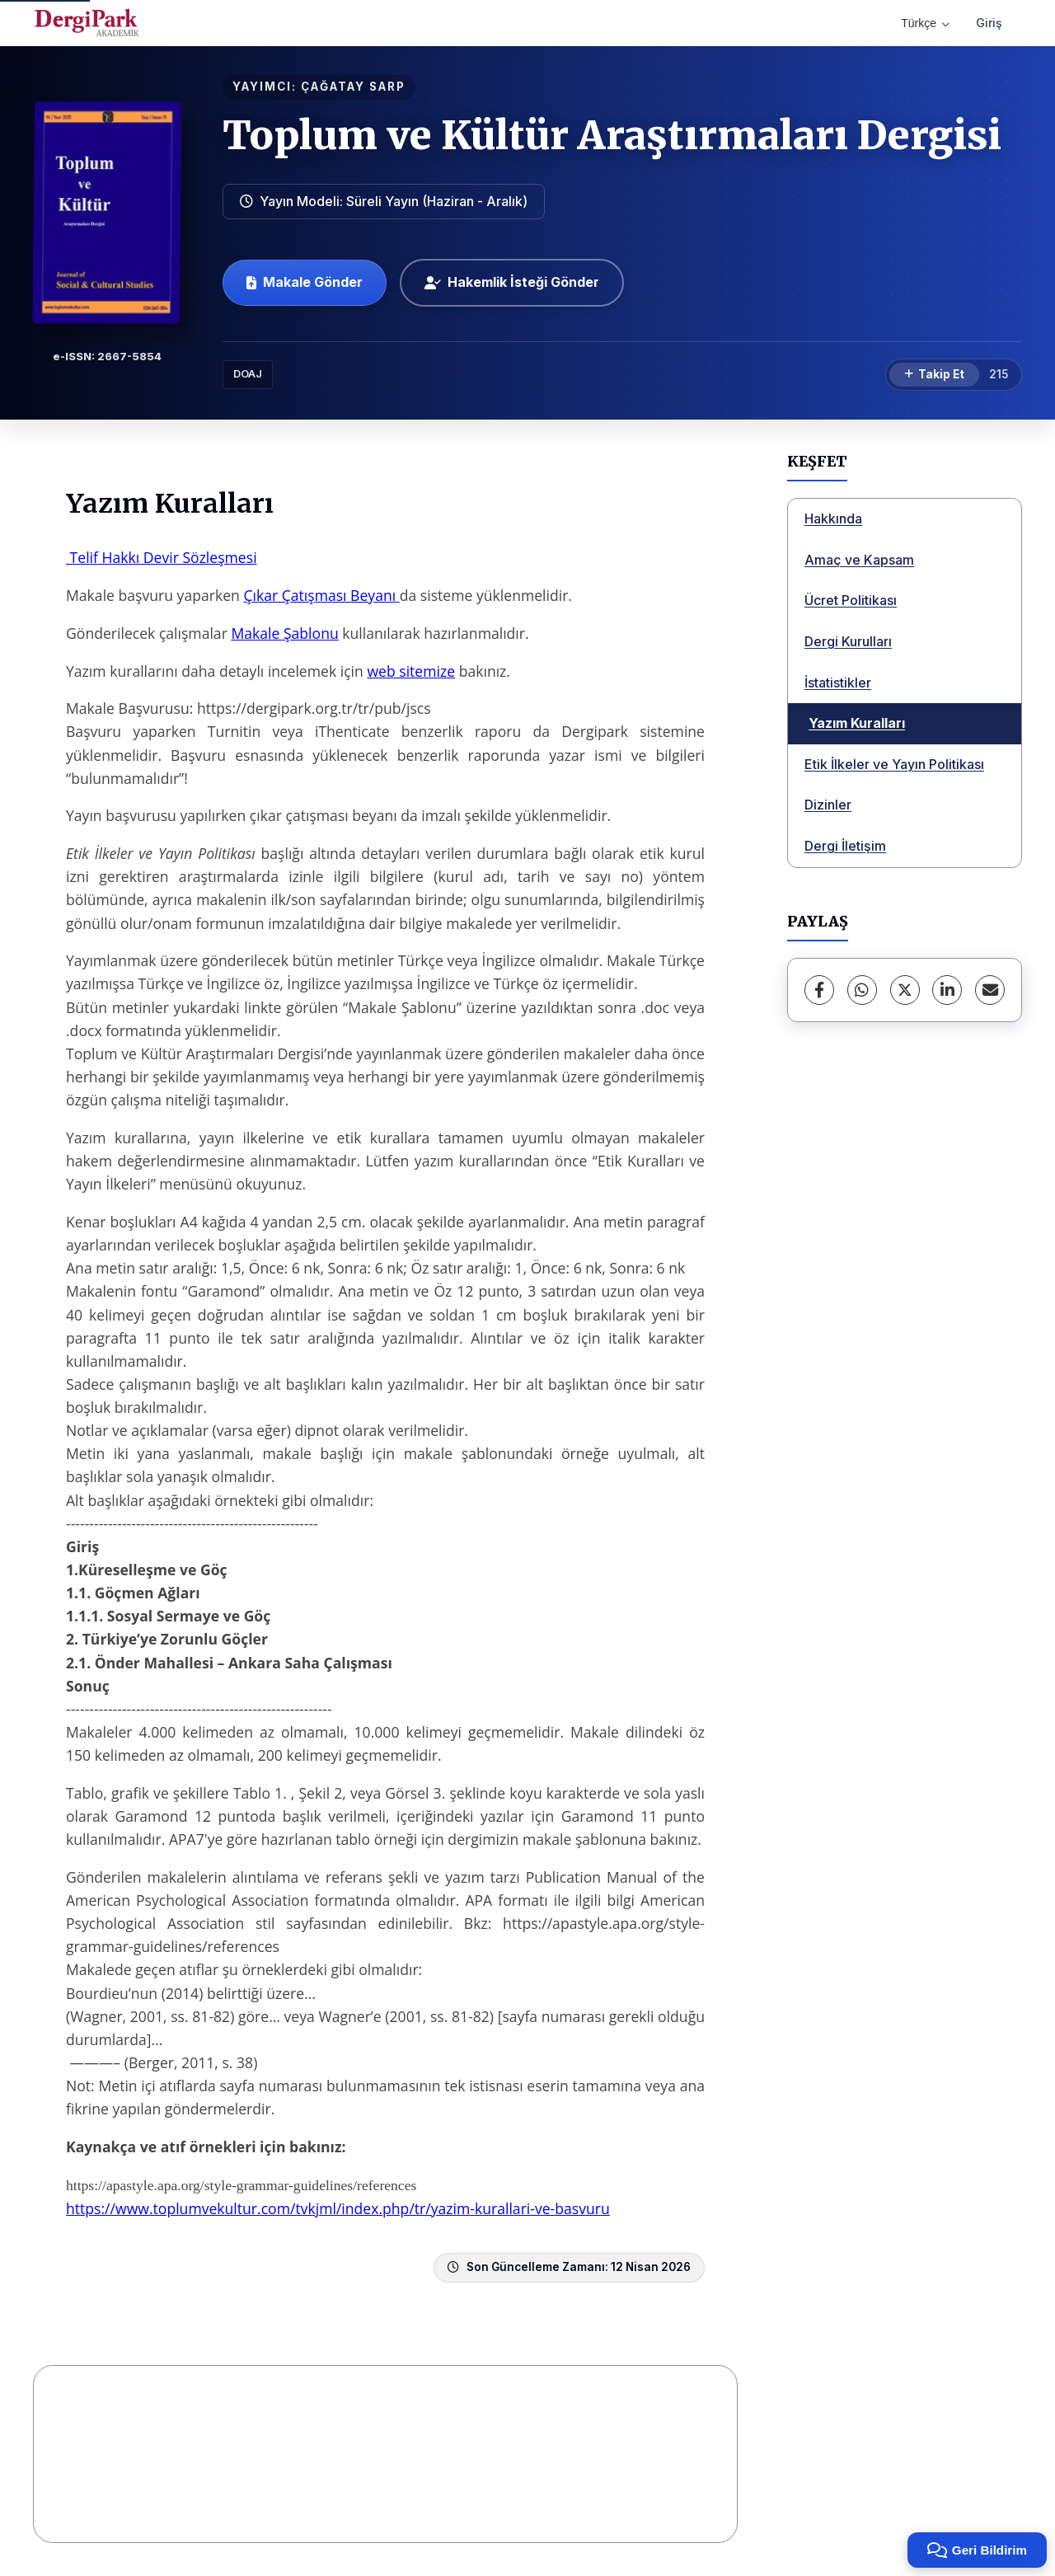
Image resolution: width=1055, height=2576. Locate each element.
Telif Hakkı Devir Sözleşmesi (161, 557)
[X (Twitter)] (905, 990)
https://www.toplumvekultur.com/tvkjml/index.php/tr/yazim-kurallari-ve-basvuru (338, 2208)
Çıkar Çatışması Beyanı (321, 595)
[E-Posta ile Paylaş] (990, 990)
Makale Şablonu (284, 633)
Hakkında (833, 518)
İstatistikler (837, 682)
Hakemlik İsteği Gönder (511, 282)
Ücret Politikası (850, 600)
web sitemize (411, 671)
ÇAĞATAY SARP (353, 86)
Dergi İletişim (845, 846)
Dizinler (827, 804)
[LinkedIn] (947, 990)
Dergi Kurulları (848, 641)
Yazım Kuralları (857, 723)
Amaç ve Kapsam (859, 559)
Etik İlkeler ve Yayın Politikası (894, 764)
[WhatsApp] (862, 990)
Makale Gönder (304, 282)
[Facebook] (819, 990)
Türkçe (925, 23)
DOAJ (247, 374)
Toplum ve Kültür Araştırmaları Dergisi (612, 135)
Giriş (989, 23)
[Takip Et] (934, 375)
